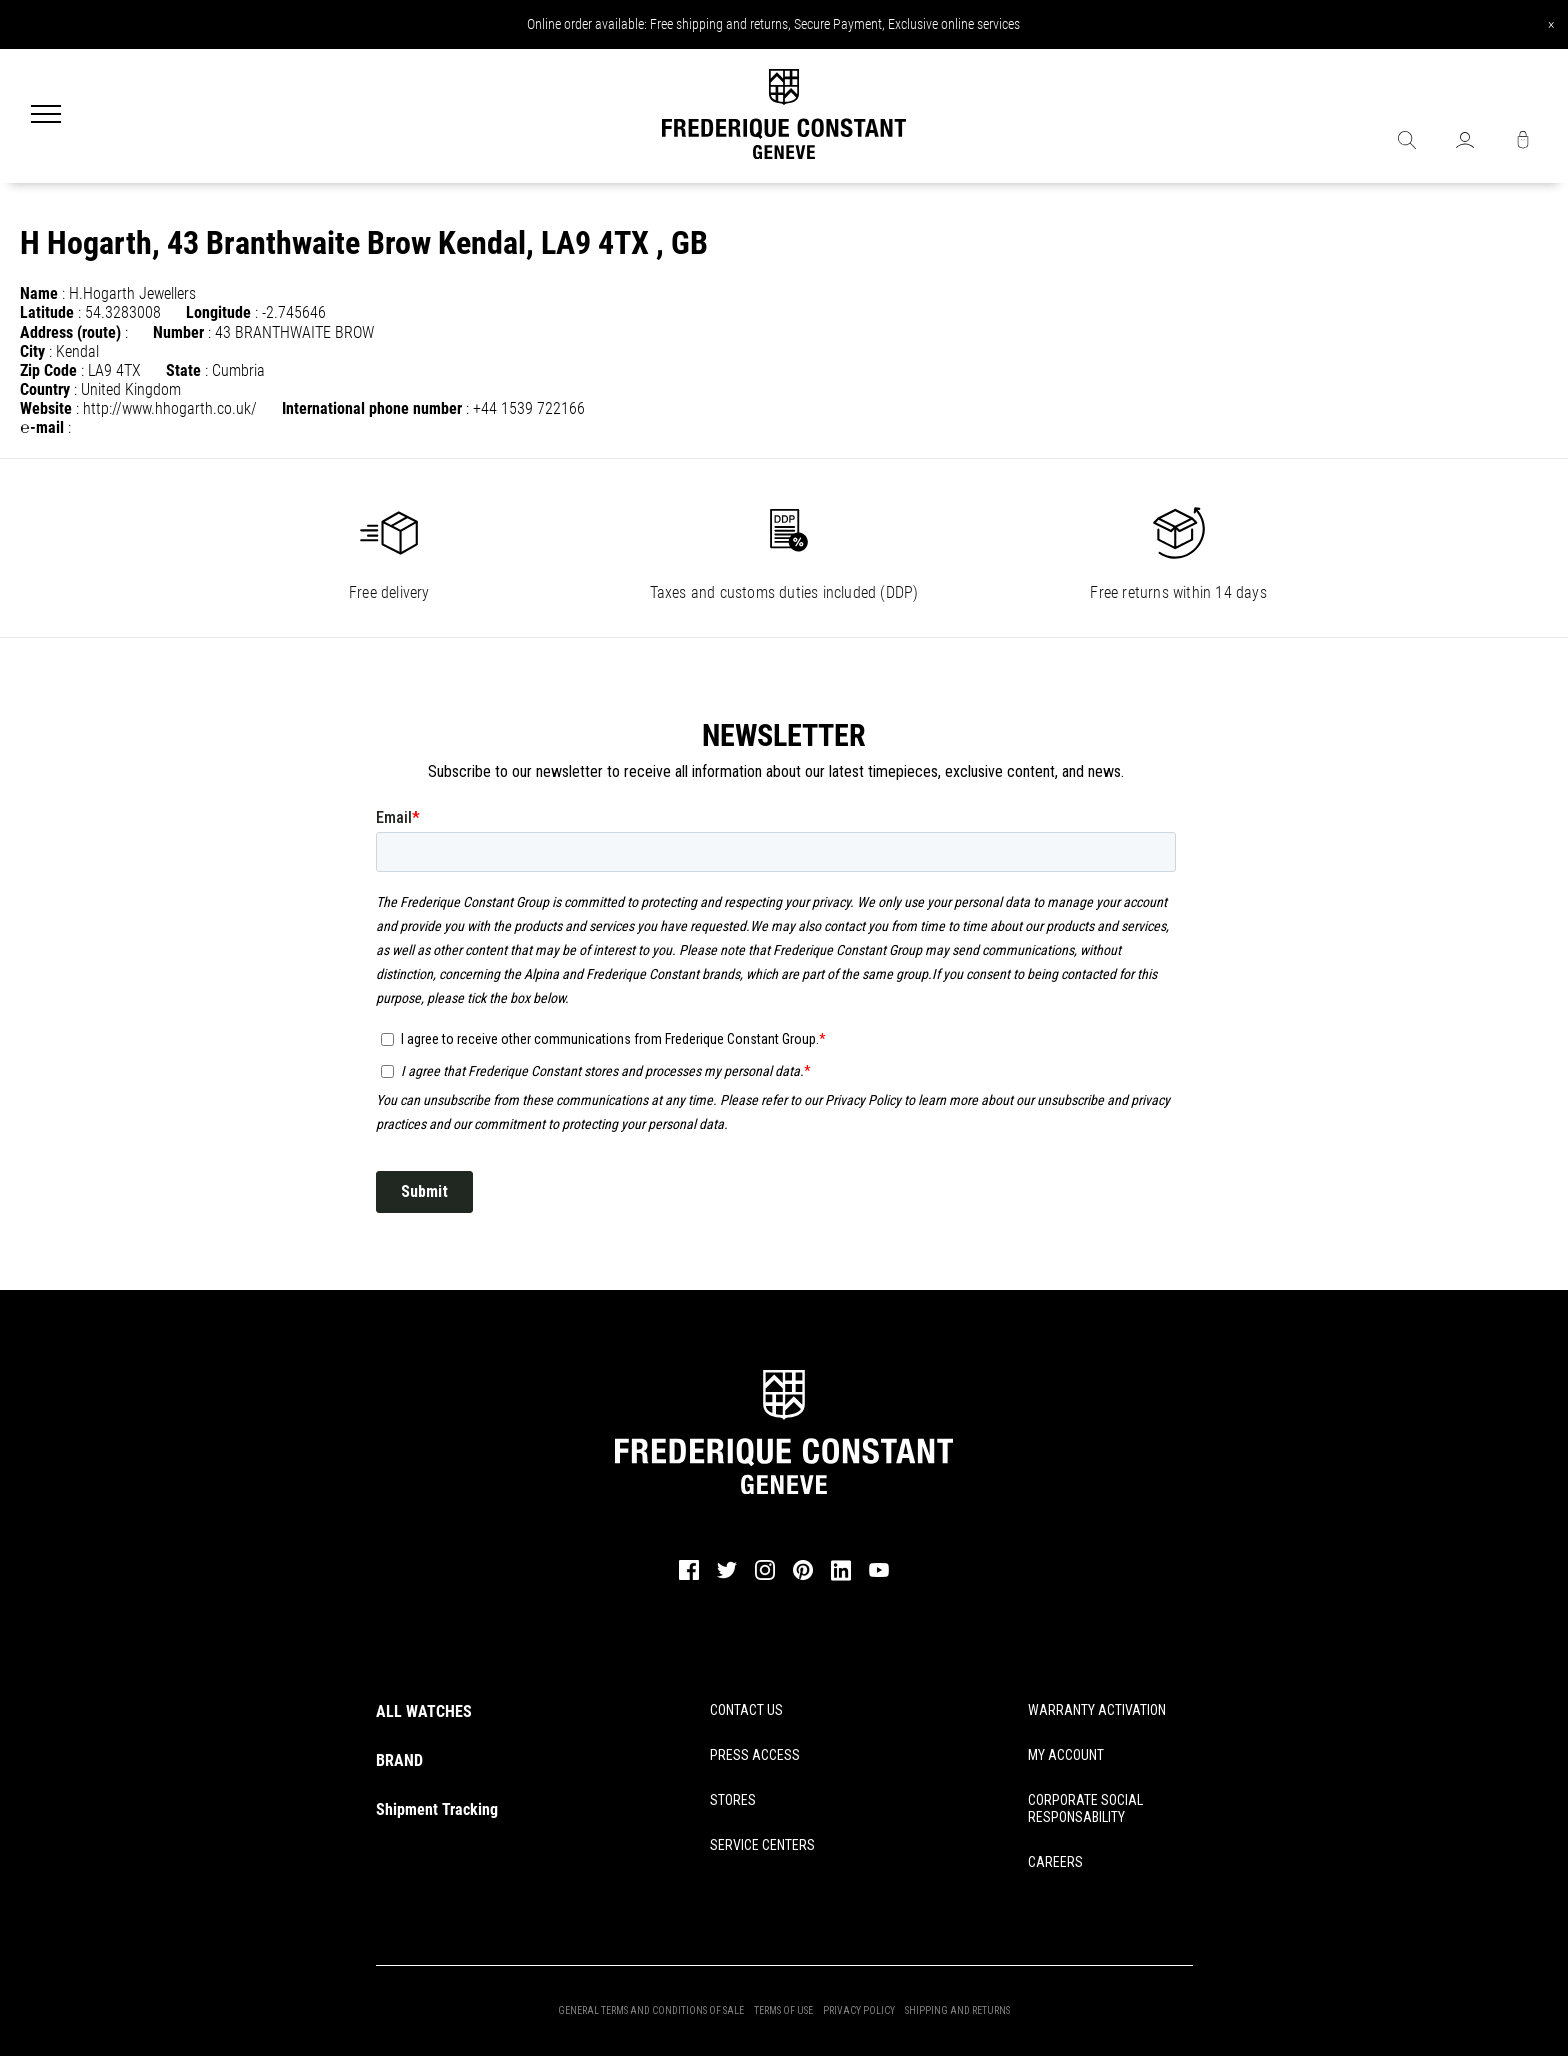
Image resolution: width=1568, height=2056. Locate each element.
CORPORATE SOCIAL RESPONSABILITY (1085, 1808)
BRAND (399, 1760)
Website (46, 408)
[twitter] (727, 1577)
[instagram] (765, 1578)
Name (39, 293)
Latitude (47, 312)
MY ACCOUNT (1066, 1755)
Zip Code (48, 370)
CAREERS (1055, 1862)
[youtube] (879, 1575)
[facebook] (689, 1578)
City (32, 351)
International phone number (372, 408)
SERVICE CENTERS (762, 1845)
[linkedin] (841, 1579)
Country (45, 389)
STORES (733, 1800)
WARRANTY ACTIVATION (1097, 1710)
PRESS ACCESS (755, 1755)
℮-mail (42, 427)
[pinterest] (803, 1578)
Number (178, 332)
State (183, 370)
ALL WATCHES (424, 1711)
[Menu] (46, 116)
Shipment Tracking (437, 1809)
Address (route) (70, 332)
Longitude (218, 312)
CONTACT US (746, 1710)
